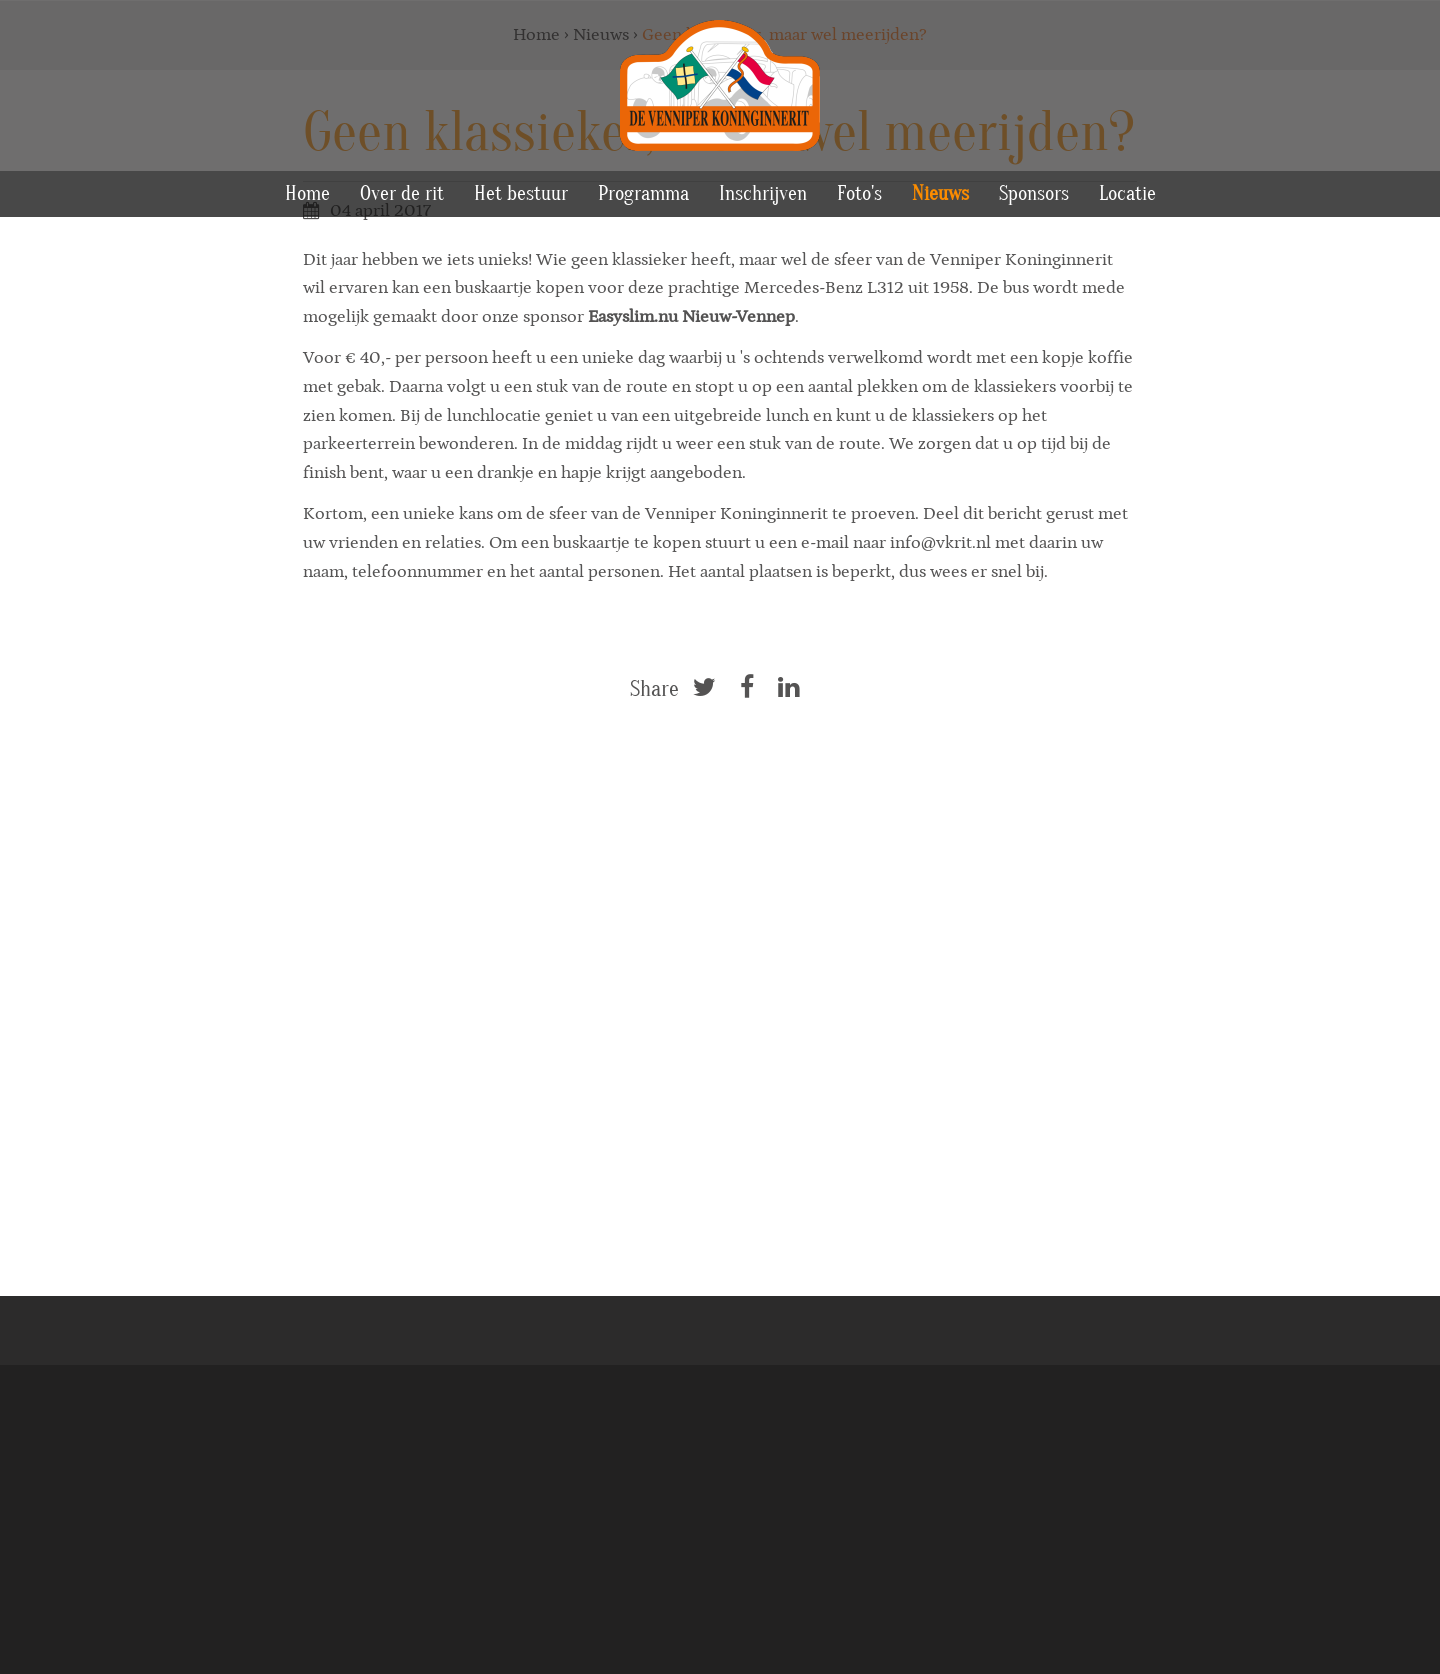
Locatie (1127, 193)
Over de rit (402, 193)
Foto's (859, 193)
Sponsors (1034, 193)
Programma (643, 193)
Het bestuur (521, 193)
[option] (720, 264)
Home (307, 193)
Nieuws (940, 193)
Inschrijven (763, 193)
